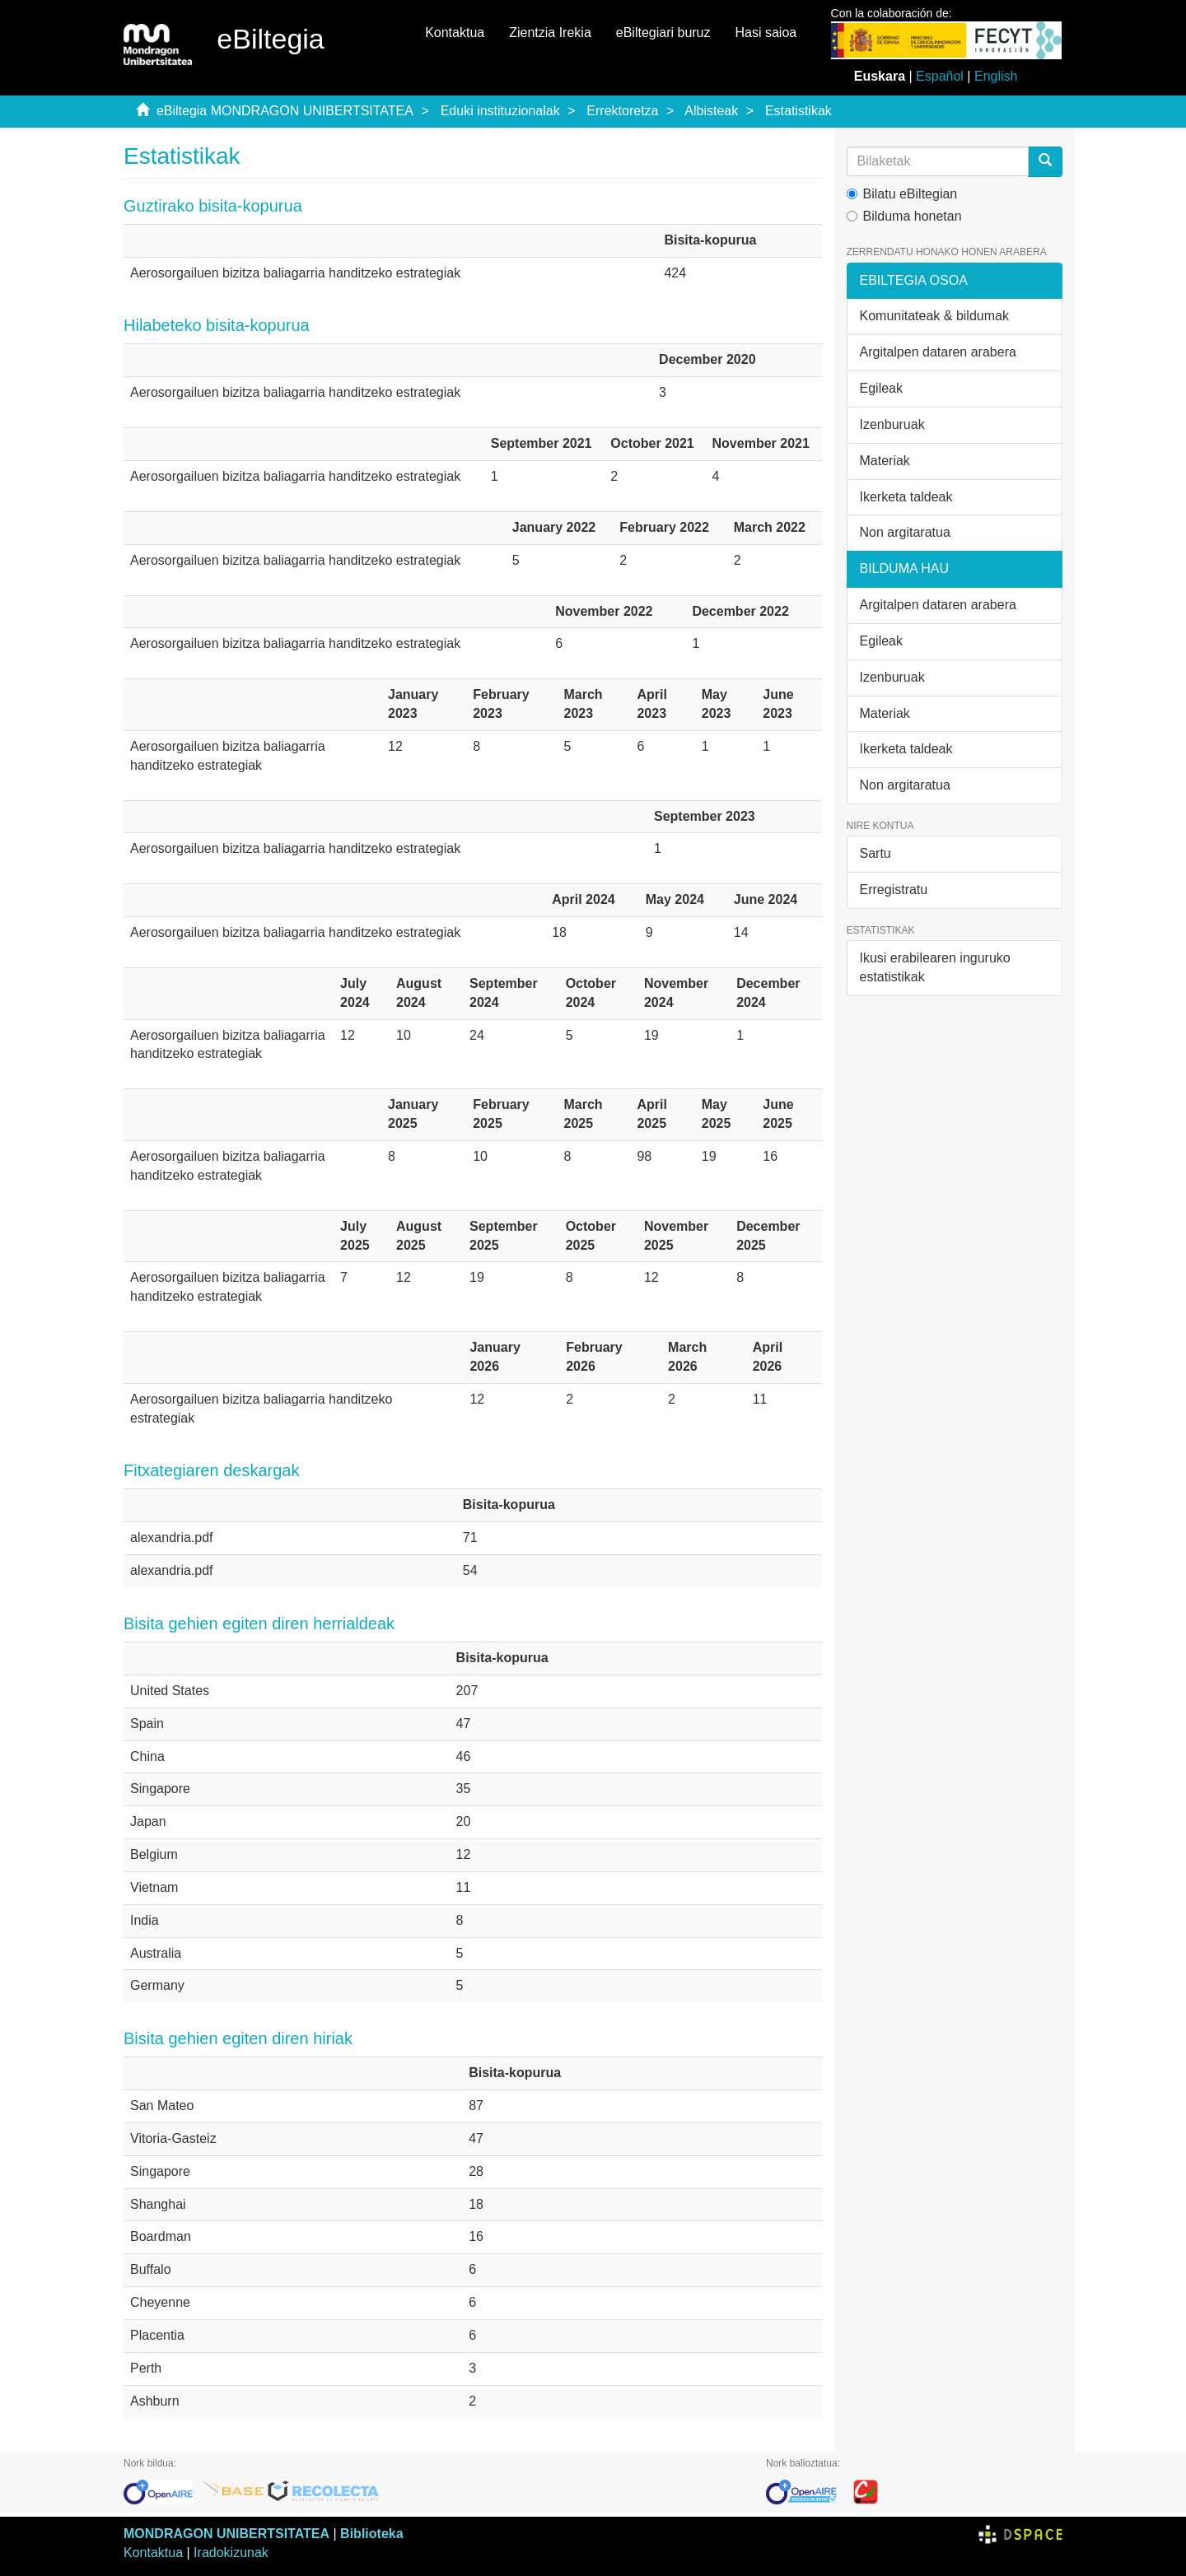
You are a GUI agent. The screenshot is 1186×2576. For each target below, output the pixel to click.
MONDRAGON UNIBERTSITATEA (226, 2534)
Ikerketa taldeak (906, 497)
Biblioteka (371, 2534)
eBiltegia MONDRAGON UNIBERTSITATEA (284, 111)
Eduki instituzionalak (500, 111)
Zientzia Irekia (550, 33)
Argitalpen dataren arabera (938, 352)
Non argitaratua (905, 532)
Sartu (875, 853)
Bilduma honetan (904, 216)
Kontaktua (454, 33)
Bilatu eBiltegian (902, 194)
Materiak (885, 461)
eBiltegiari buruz (663, 33)
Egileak (881, 388)
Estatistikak (798, 111)
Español (940, 76)
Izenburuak (892, 424)
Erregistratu (894, 890)
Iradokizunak (231, 2553)
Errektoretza (622, 111)
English (995, 76)
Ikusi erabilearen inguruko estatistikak (935, 967)
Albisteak (711, 111)
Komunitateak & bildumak (934, 316)
